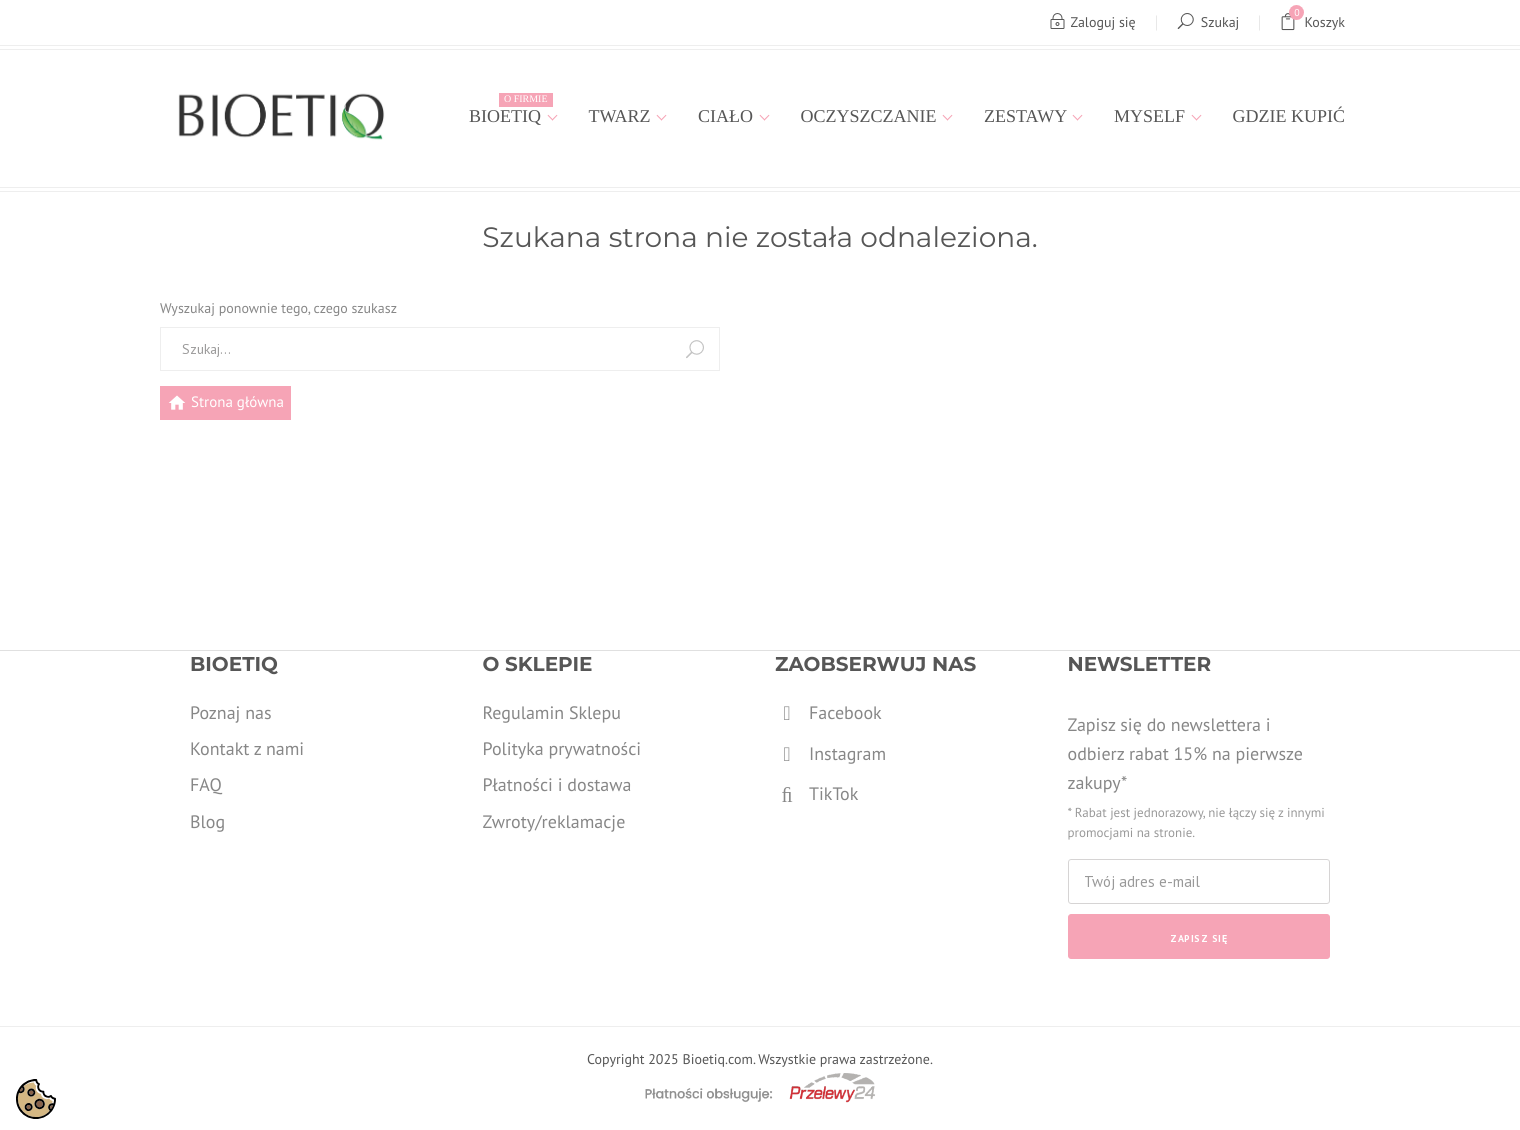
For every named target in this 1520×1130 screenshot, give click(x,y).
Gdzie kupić (1289, 116)
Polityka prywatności (562, 748)
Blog (207, 821)
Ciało (728, 116)
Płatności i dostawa (557, 784)
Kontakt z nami (247, 748)
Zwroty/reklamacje (554, 821)
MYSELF (1152, 116)
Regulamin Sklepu (552, 712)
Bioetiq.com (717, 1059)
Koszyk (1312, 22)
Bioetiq (510, 109)
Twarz (622, 116)
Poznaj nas (231, 712)
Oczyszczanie (871, 116)
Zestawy (1027, 116)
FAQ (206, 784)
